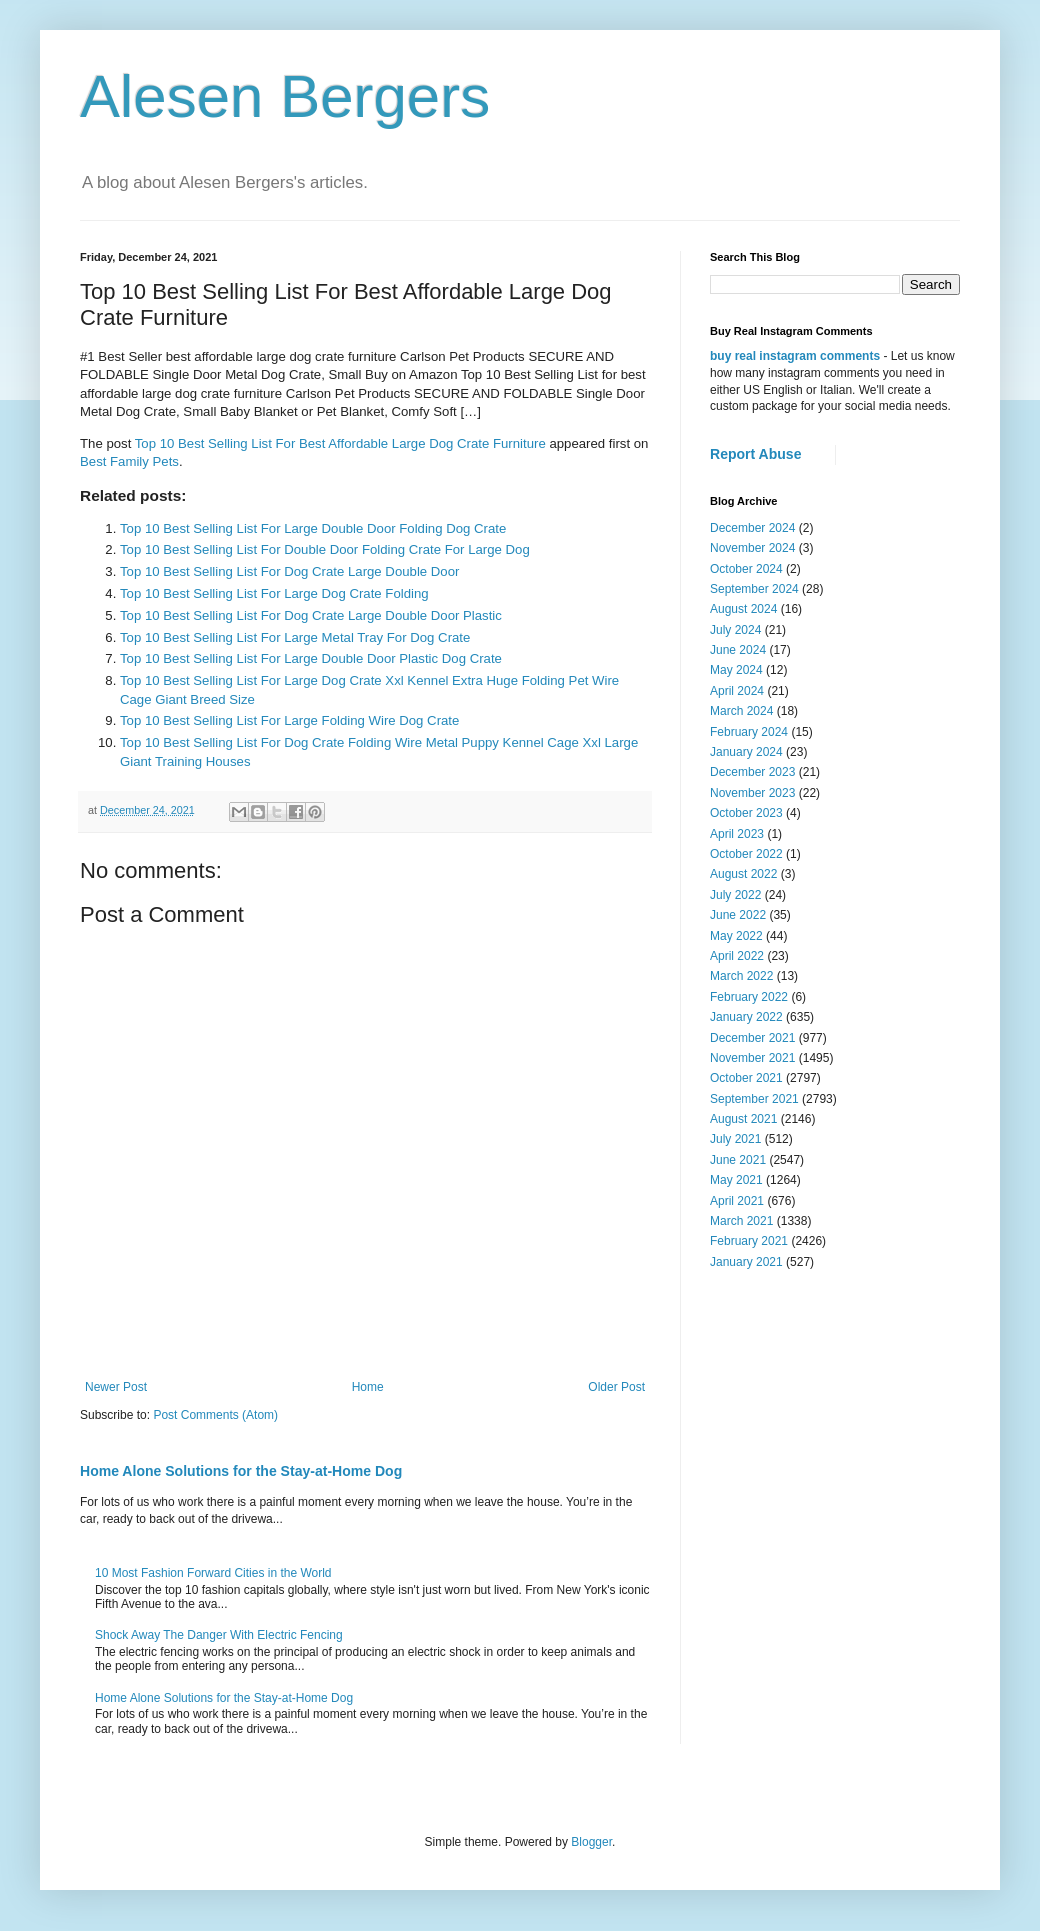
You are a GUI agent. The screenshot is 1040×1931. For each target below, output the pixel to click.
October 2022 (746, 854)
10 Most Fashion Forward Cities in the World (213, 1573)
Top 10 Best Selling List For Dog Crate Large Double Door (289, 571)
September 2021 (754, 1099)
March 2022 (741, 976)
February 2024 (749, 732)
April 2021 (737, 1201)
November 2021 (752, 1058)
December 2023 (752, 772)
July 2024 (735, 630)
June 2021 (738, 1160)
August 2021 (743, 1119)
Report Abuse (755, 454)
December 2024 (752, 528)
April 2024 (737, 691)
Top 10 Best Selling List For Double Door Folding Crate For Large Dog (325, 549)
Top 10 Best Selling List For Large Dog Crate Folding (274, 593)
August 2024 (743, 609)
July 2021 (735, 1139)
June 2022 (738, 915)
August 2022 (743, 874)
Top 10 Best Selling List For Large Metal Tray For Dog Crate (295, 637)
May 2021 (736, 1180)
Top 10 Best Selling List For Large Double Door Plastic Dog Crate (311, 658)
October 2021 (746, 1078)
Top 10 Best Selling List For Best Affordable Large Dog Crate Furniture (340, 443)
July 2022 (735, 895)
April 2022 (737, 956)
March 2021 (741, 1221)
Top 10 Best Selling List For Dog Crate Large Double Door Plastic (311, 615)
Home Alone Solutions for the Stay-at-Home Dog (241, 1471)
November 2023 (752, 793)
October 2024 (746, 569)
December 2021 (752, 1038)
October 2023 (746, 813)
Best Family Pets (129, 461)
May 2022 (736, 936)
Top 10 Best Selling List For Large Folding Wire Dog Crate (289, 720)
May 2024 (736, 670)
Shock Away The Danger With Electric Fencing (219, 1635)
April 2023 (737, 834)
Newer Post (116, 1387)
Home (368, 1387)
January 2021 (746, 1262)
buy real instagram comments (795, 356)
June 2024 (738, 650)
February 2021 (749, 1241)
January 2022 (746, 1017)
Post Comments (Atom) (215, 1415)
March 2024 (741, 711)
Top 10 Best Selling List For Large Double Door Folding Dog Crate (313, 528)
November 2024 (752, 548)
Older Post (616, 1387)
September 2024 (754, 589)
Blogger (591, 1842)
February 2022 (749, 997)
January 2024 (746, 752)
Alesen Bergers (285, 96)
